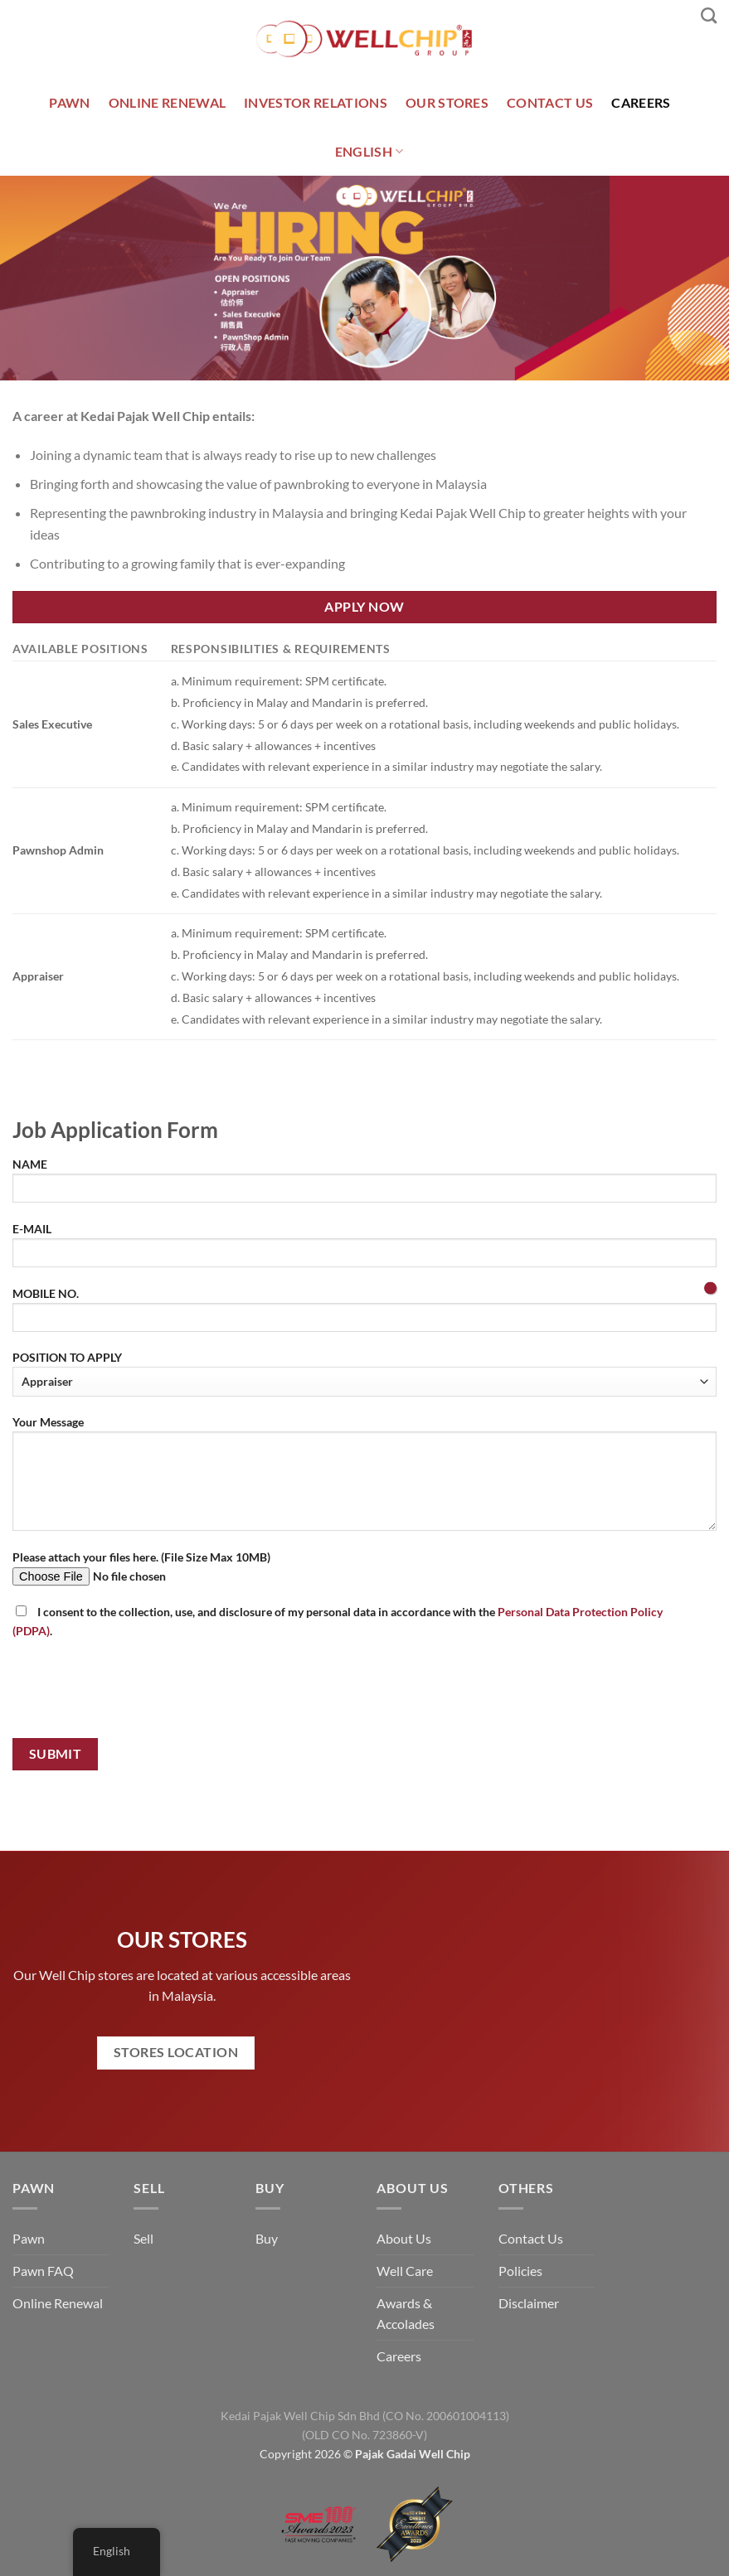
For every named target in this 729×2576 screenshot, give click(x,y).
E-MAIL (364, 1250)
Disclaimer (528, 2303)
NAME (364, 1185)
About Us (404, 2238)
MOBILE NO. (364, 1315)
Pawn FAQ (43, 2270)
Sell (143, 2238)
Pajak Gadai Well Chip (412, 2454)
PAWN (69, 102)
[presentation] (138, 1692)
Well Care (405, 2270)
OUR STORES (447, 102)
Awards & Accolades (406, 2313)
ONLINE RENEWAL (167, 102)
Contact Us (530, 2238)
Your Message (364, 1478)
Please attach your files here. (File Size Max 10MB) (364, 1573)
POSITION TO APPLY (364, 1373)
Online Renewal (57, 2303)
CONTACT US (550, 102)
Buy (266, 2238)
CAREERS (640, 102)
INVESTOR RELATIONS (315, 102)
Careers (399, 2356)
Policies (520, 2270)
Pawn (28, 2238)
